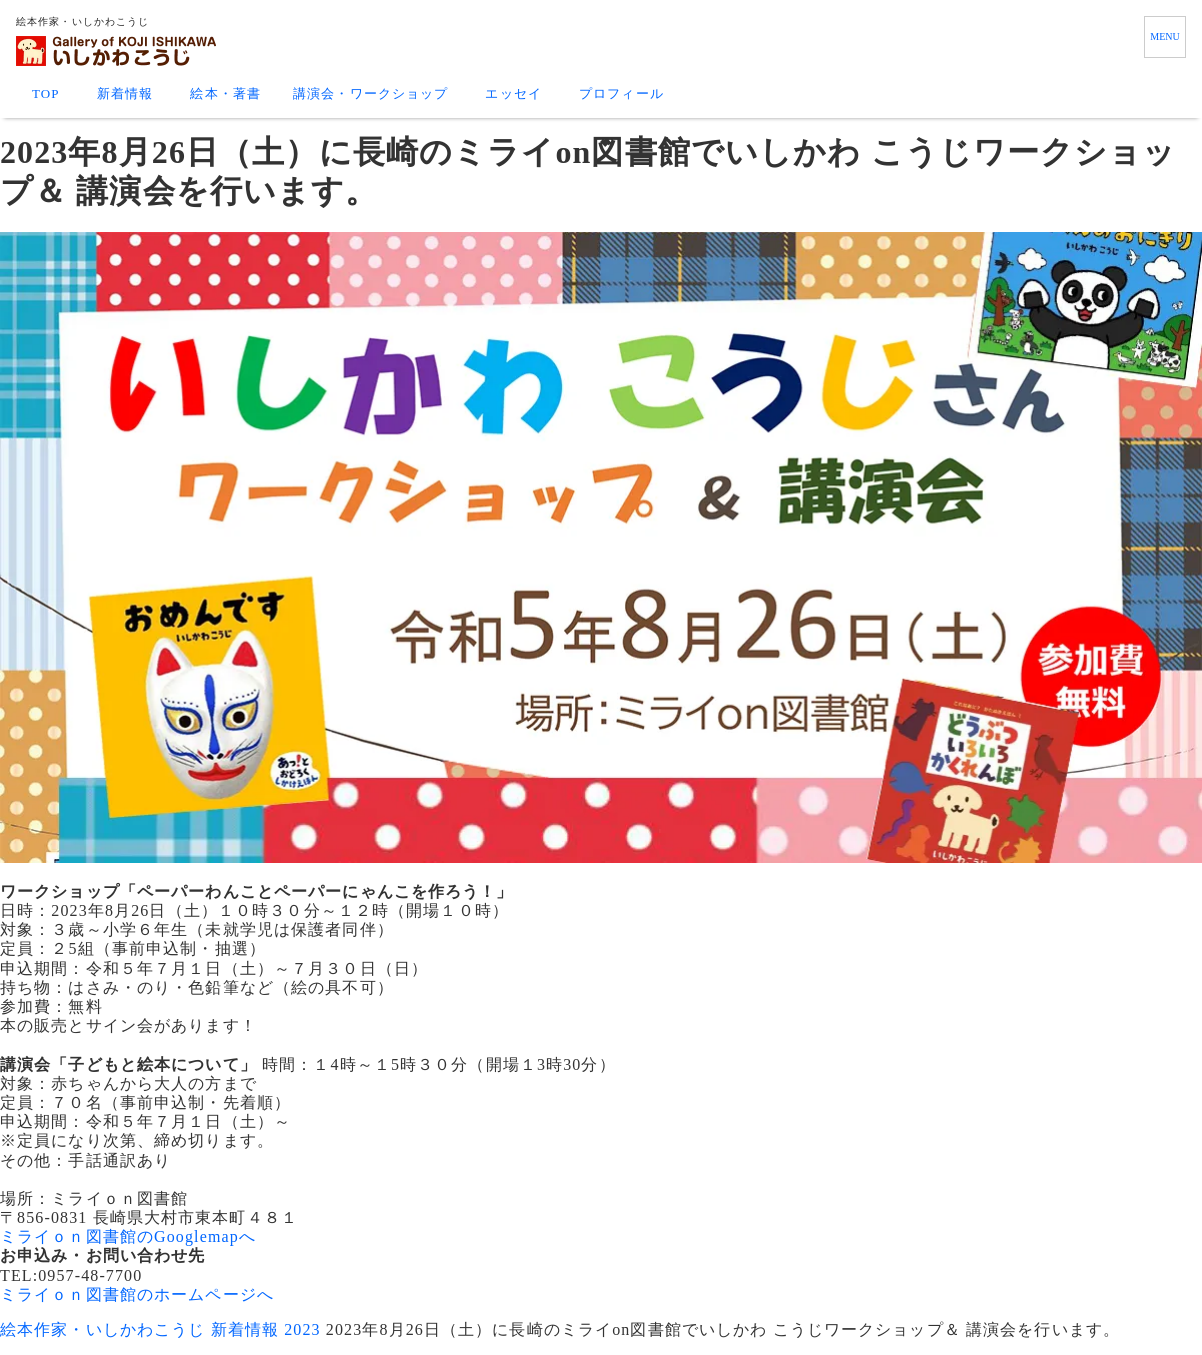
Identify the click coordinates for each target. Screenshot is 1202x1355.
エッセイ (513, 93)
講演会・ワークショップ (370, 93)
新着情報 (125, 93)
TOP (46, 93)
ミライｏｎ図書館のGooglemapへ (128, 1236)
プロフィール (621, 93)
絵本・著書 (225, 93)
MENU (1164, 36)
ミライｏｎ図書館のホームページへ (137, 1294)
